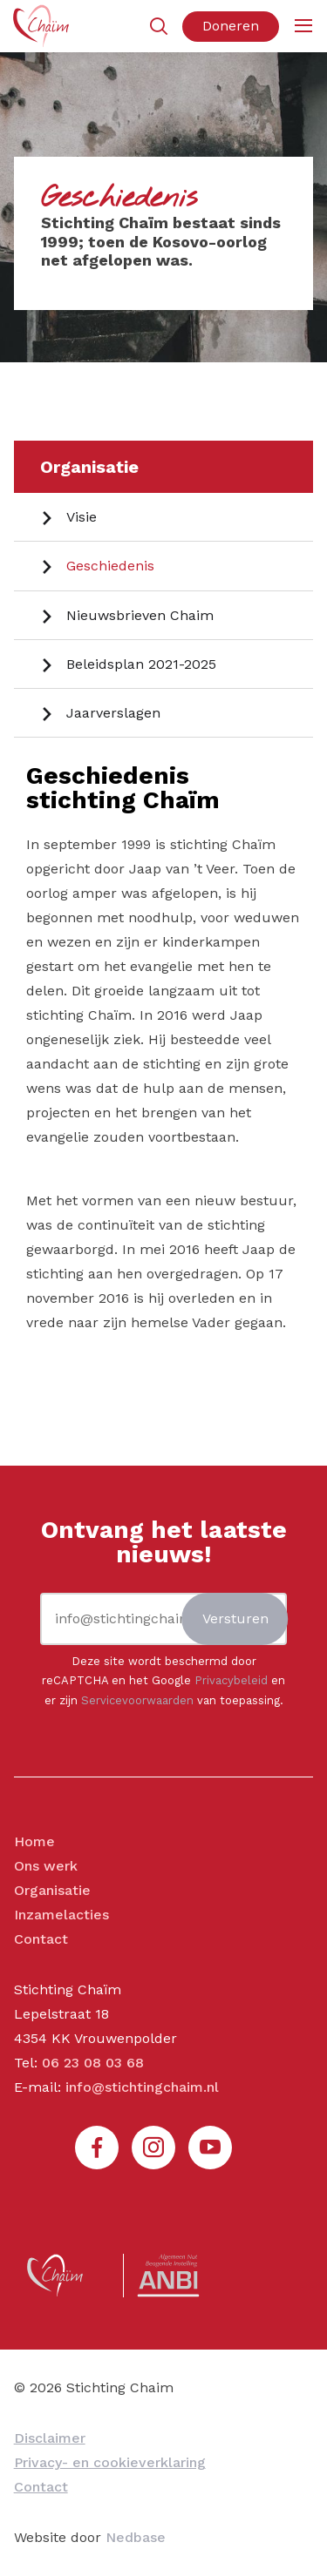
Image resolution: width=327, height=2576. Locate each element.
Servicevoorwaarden (137, 1700)
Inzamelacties (61, 1914)
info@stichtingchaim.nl (142, 2087)
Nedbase (136, 2537)
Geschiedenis (110, 565)
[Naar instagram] (153, 2147)
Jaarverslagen (113, 713)
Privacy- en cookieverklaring (110, 2462)
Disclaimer (49, 2438)
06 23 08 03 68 (93, 2062)
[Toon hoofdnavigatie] (303, 26)
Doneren (230, 25)
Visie (81, 517)
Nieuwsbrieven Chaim (140, 615)
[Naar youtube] (210, 2147)
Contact (41, 1939)
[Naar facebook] (97, 2147)
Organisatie (89, 466)
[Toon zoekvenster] (158, 26)
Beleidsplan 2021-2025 (141, 664)
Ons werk (46, 1866)
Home (34, 1841)
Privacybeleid (231, 1680)
